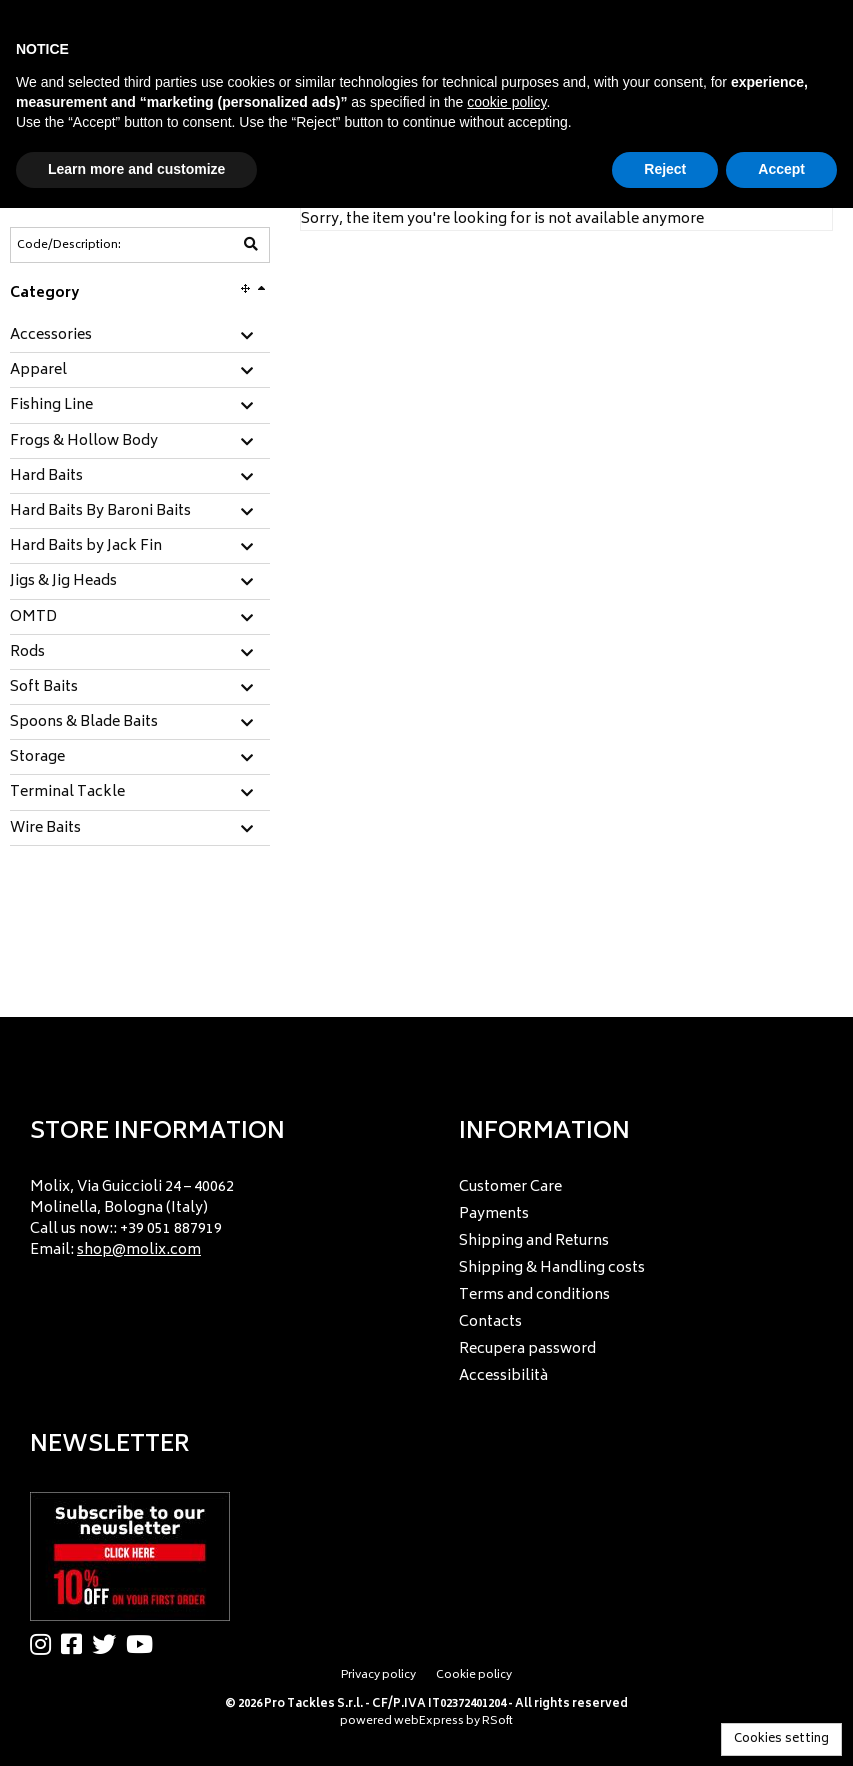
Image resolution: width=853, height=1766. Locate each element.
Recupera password (527, 1349)
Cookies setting (781, 1739)
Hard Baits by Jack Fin (86, 547)
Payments (494, 1214)
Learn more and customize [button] (136, 169)
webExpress (429, 1721)
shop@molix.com (139, 1250)
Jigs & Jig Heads (63, 582)
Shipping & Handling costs (552, 1268)
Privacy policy (378, 1675)
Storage (37, 758)
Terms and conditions (534, 1295)
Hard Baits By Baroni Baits (100, 512)
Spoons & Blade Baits (84, 723)
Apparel (38, 371)
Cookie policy (474, 1675)
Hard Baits (46, 477)
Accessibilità (503, 1376)
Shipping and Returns (534, 1241)
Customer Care (510, 1187)
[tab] (140, 336)
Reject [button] (665, 169)
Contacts (490, 1322)
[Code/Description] (91, 245)
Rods (27, 653)
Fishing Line (51, 406)
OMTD (33, 618)
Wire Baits (45, 829)
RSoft (497, 1721)
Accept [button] (781, 169)
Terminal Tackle (67, 793)
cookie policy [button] (506, 102)
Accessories (51, 336)
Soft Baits (44, 688)
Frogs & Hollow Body (84, 442)
